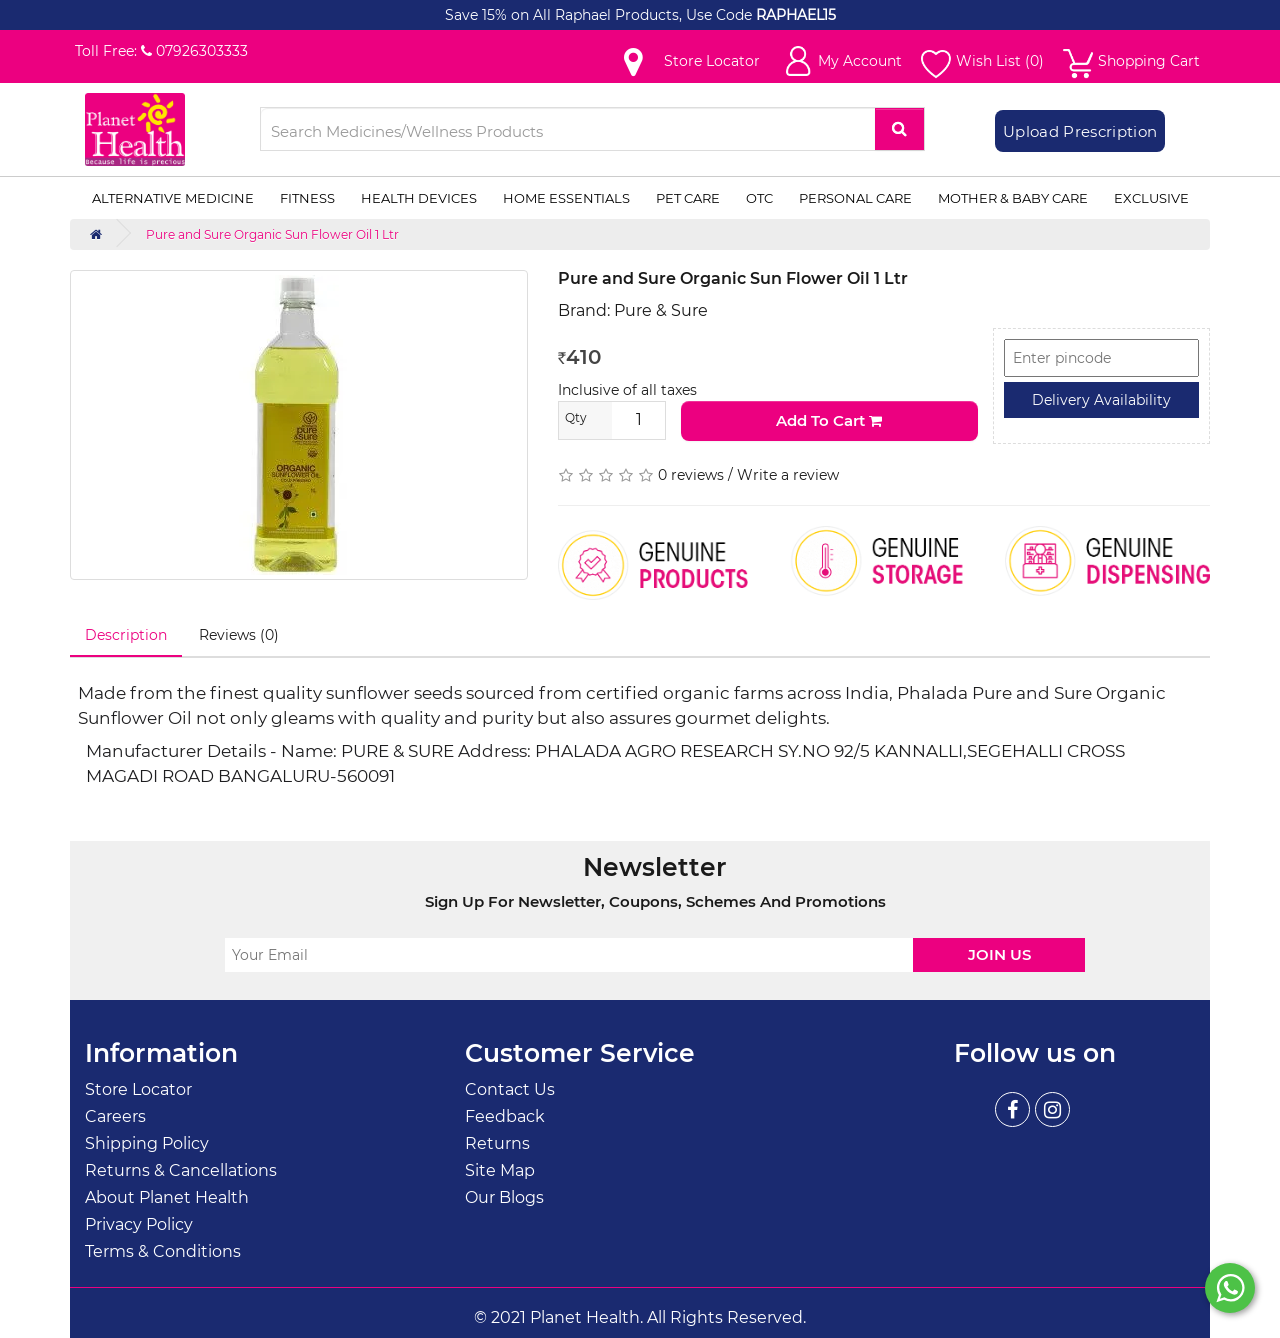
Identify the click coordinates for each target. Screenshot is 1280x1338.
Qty (576, 417)
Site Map (500, 1170)
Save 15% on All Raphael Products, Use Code (600, 15)
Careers (115, 1116)
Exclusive (1151, 198)
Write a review (788, 475)
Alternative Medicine (173, 198)
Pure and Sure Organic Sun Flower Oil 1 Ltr (272, 234)
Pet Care (688, 198)
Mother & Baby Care (1013, 198)
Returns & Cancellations (181, 1170)
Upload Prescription (1080, 131)
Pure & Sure (661, 310)
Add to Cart (829, 420)
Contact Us (510, 1089)
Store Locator (138, 1089)
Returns (497, 1143)
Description (126, 635)
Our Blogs (504, 1197)
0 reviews (691, 475)
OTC (759, 198)
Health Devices (419, 198)
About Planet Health (167, 1197)
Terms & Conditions (163, 1251)
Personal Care (855, 198)
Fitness (307, 198)
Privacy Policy (139, 1224)
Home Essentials (566, 198)
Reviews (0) (239, 635)
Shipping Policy (147, 1143)
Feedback (505, 1116)
